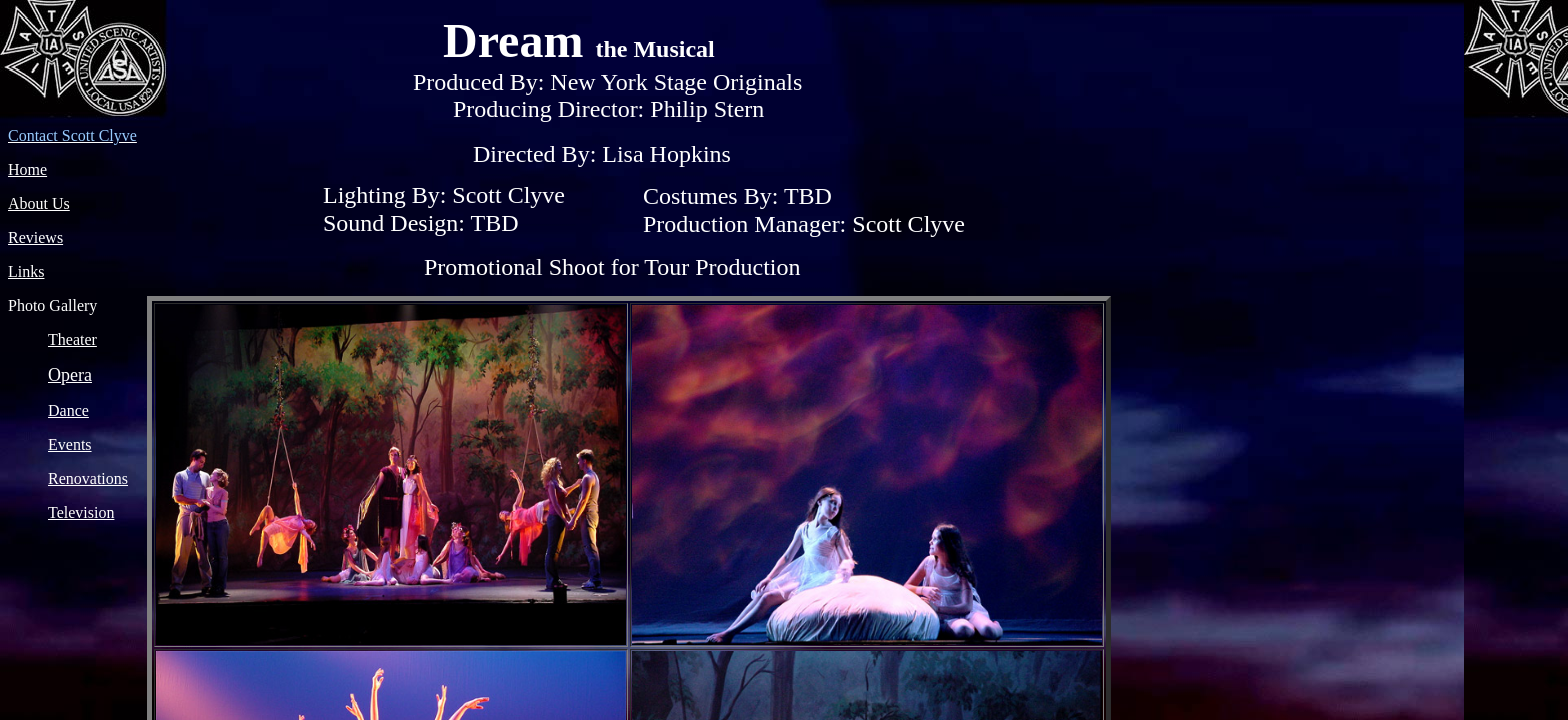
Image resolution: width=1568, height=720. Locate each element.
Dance (68, 410)
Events (70, 444)
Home (27, 169)
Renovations (88, 478)
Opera (70, 375)
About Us (39, 203)
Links (26, 271)
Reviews (35, 237)
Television (81, 512)
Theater (72, 339)
